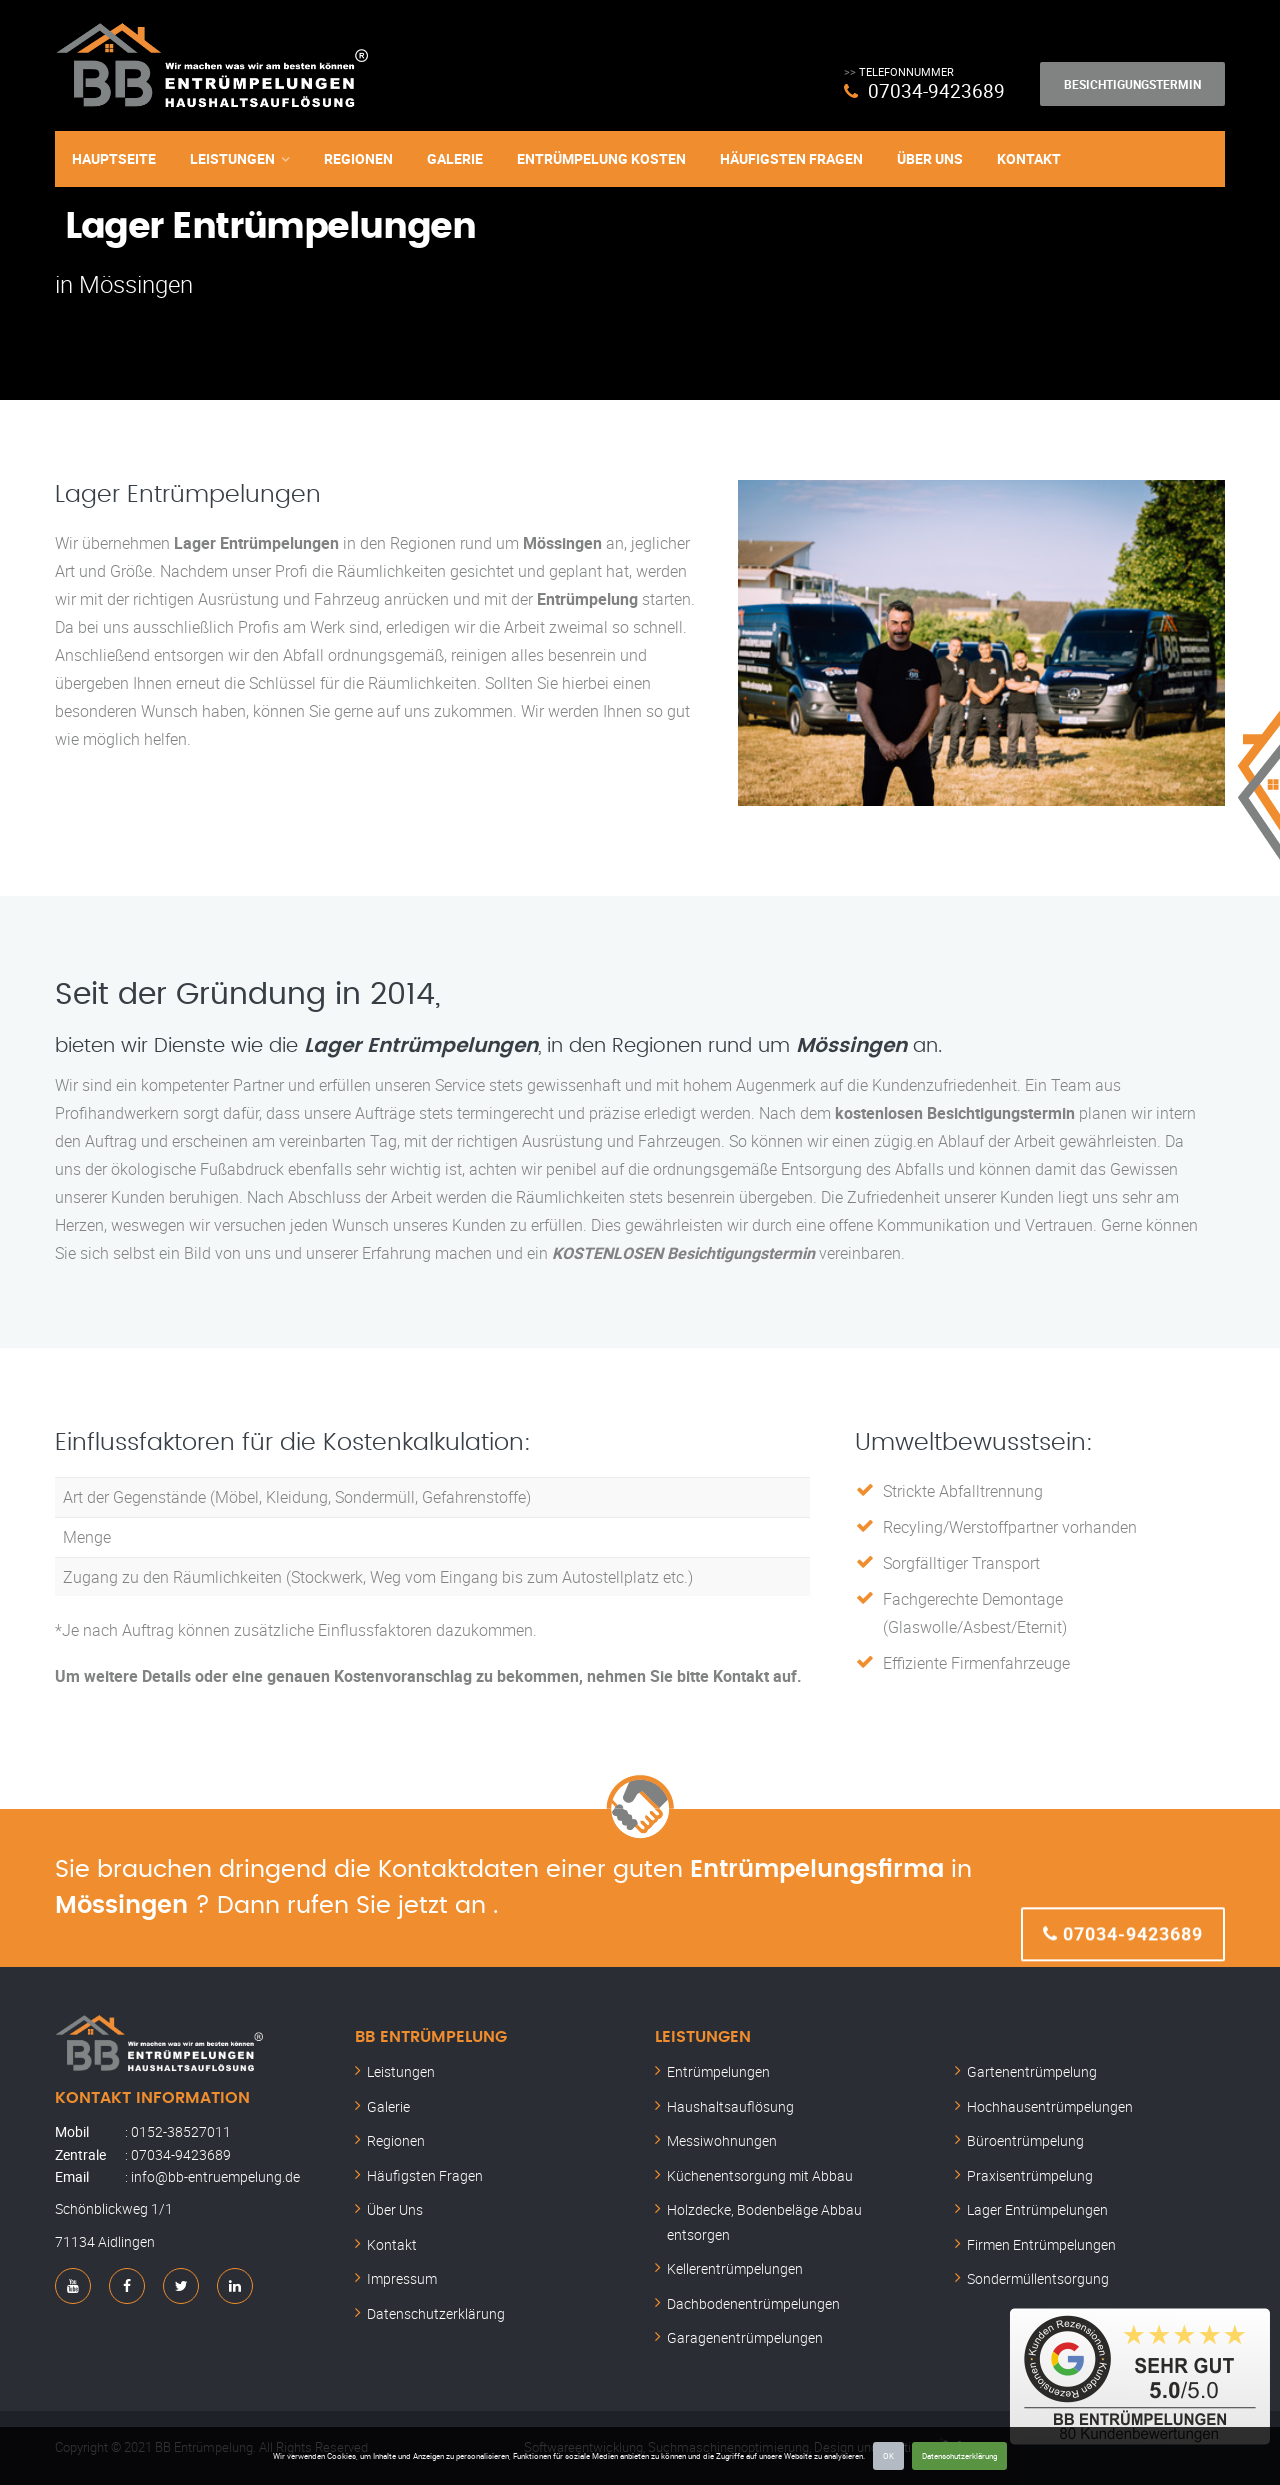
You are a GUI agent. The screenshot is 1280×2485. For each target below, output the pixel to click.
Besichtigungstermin (1132, 84)
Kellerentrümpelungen (735, 2268)
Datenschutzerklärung (959, 2455)
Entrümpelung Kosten (601, 157)
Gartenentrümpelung (1032, 2071)
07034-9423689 (936, 90)
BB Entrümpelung (431, 2037)
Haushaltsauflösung (730, 2106)
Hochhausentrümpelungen (1050, 2106)
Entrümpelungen (718, 2071)
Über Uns (930, 157)
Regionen (358, 157)
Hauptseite (114, 157)
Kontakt (1029, 157)
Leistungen (232, 157)
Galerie (455, 157)
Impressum (402, 2278)
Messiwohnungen (722, 2140)
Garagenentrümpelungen (745, 2337)
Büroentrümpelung (1025, 2140)
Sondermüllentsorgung (1038, 2278)
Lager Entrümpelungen (1037, 2209)
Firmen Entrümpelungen (1041, 2244)
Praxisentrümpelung (1030, 2175)
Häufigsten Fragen (791, 157)
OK (888, 2455)
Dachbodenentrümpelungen (753, 2303)
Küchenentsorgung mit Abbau (760, 2175)
